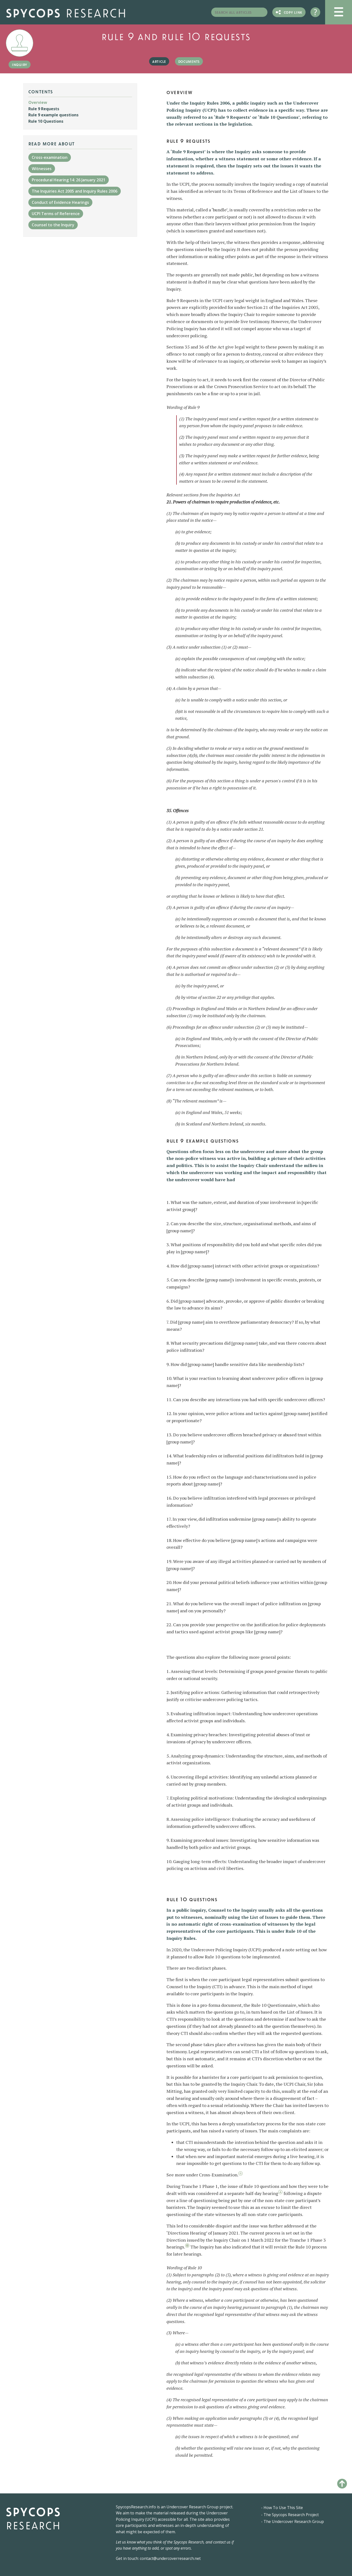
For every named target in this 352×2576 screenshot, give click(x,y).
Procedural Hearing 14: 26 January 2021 (68, 180)
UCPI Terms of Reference (56, 213)
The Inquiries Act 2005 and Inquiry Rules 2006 (74, 191)
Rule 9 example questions (53, 115)
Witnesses (42, 168)
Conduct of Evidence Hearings (60, 202)
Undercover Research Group (192, 2507)
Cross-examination (49, 157)
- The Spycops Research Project (290, 2514)
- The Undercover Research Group (292, 2521)
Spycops (66, 12)
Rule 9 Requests (43, 108)
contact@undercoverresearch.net (170, 2558)
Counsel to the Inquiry (53, 225)
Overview (37, 102)
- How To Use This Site (282, 2507)
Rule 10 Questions (45, 121)
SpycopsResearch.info (136, 2507)
